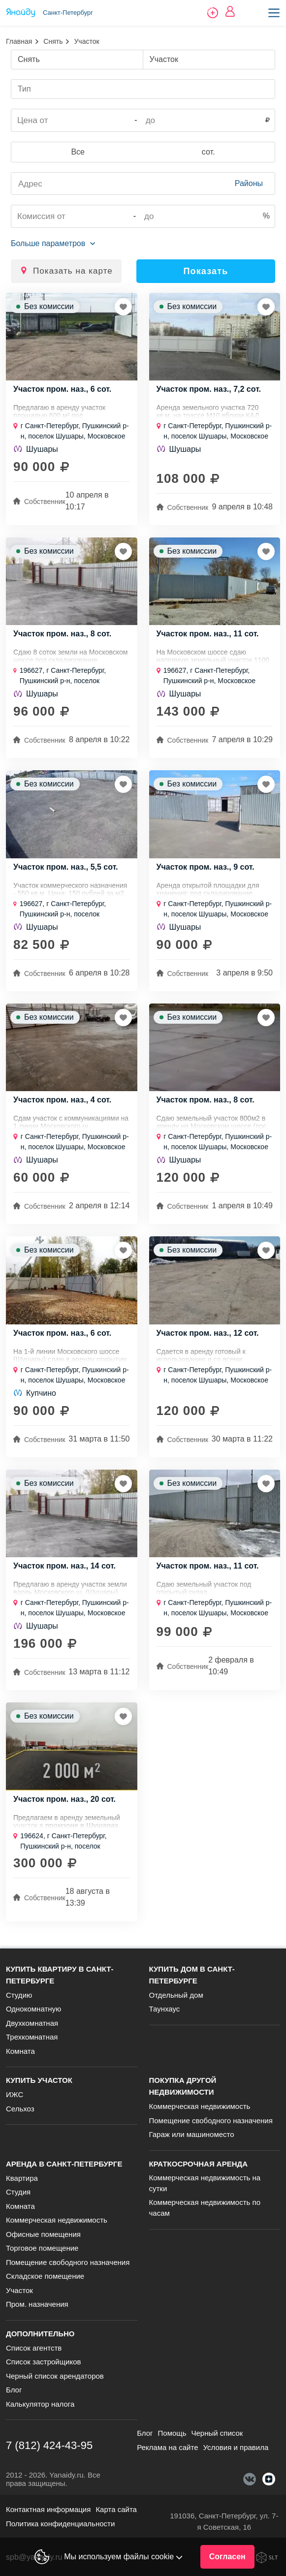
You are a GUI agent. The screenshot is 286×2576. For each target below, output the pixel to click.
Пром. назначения (37, 2304)
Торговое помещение (42, 2248)
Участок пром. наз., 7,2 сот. (209, 389)
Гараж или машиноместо (191, 2134)
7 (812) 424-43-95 (49, 2445)
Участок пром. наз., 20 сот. (64, 1799)
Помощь (172, 2433)
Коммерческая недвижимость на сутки (205, 2183)
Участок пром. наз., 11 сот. (208, 634)
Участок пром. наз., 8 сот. (62, 634)
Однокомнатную (33, 2009)
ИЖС (14, 2094)
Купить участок (39, 2080)
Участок (19, 2290)
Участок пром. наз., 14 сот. (64, 1566)
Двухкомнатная (32, 2023)
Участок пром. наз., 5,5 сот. (65, 867)
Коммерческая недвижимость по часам (205, 2208)
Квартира (22, 2178)
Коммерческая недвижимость (200, 2106)
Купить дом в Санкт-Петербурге (192, 1975)
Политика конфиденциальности (60, 2523)
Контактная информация (48, 2509)
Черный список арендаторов (55, 2376)
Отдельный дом (176, 1995)
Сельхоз (20, 2109)
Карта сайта (116, 2509)
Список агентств (34, 2348)
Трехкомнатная (32, 2037)
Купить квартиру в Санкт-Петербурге (59, 1975)
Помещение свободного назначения (211, 2120)
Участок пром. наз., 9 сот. (205, 867)
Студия (18, 2192)
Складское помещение (45, 2276)
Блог (14, 2390)
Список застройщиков (43, 2361)
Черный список (217, 2433)
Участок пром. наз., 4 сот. (62, 1100)
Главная (19, 41)
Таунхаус (164, 2009)
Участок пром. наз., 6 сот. (62, 389)
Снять (53, 41)
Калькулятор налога (40, 2404)
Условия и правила (236, 2447)
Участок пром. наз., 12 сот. (208, 1333)
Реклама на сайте (167, 2447)
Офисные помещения (43, 2234)
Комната (20, 2051)
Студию (19, 1995)
